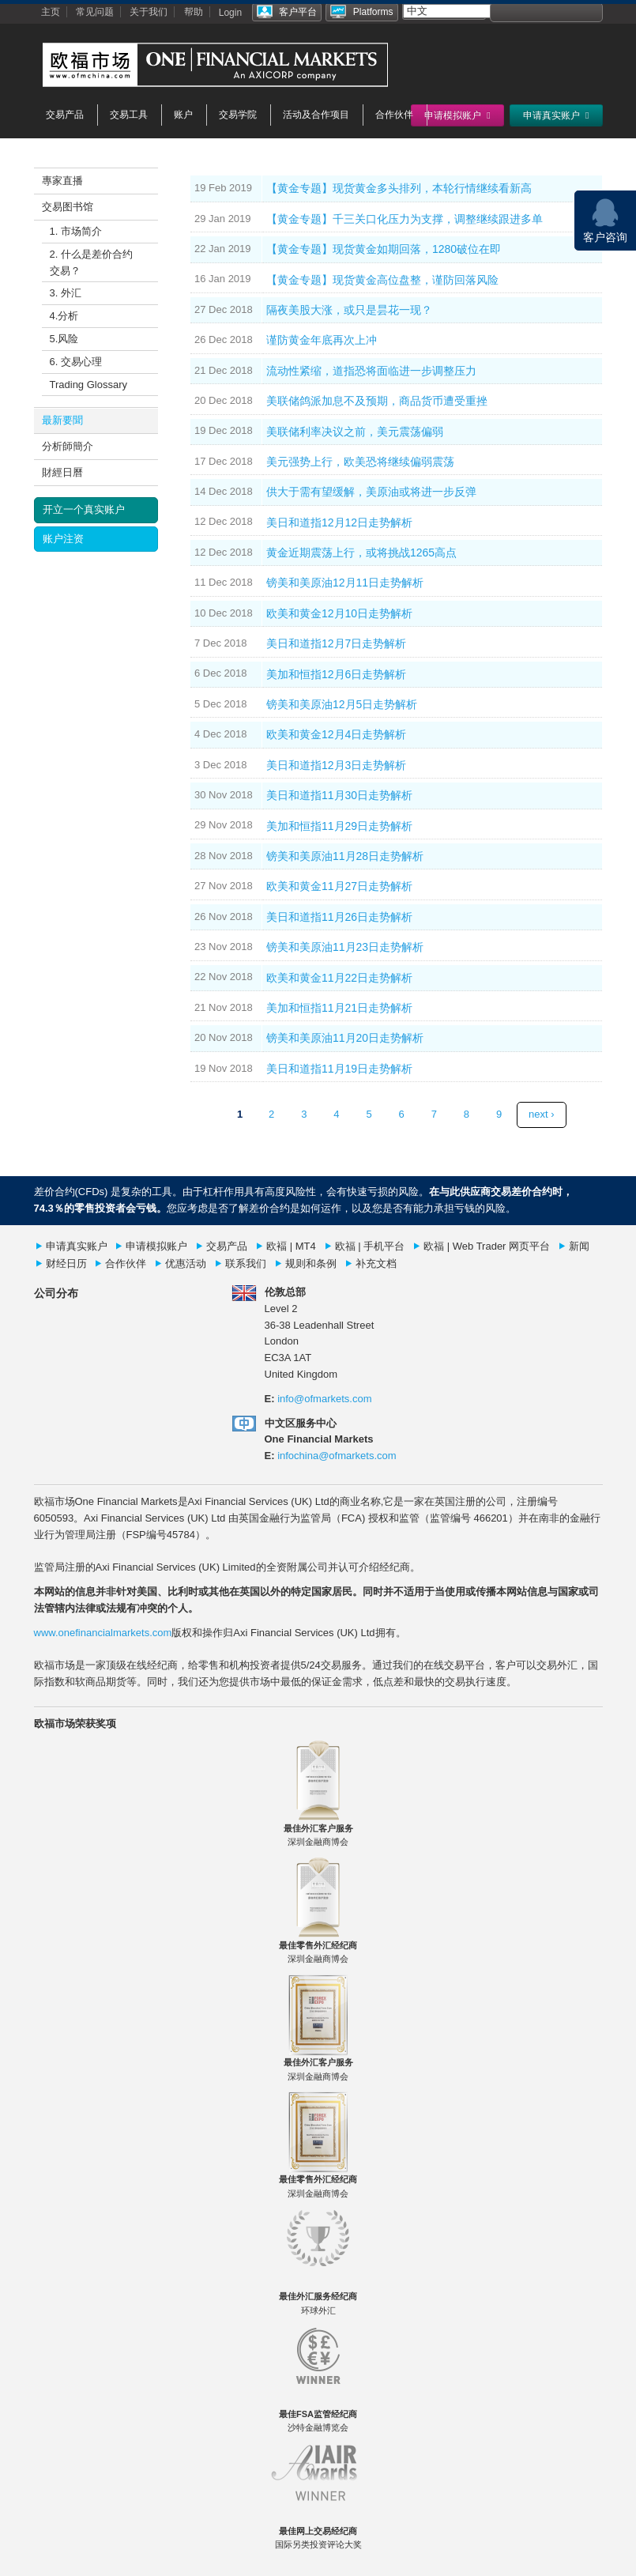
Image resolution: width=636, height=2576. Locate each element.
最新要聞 (62, 420)
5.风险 (64, 339)
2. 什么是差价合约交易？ (91, 262)
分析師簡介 (67, 446)
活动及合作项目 (316, 114)
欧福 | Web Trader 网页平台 (486, 1246)
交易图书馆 (67, 207)
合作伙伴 (394, 114)
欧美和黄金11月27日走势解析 (339, 886)
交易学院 (238, 114)
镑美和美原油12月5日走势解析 (341, 704)
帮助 (193, 11)
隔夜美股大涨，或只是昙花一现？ (349, 310)
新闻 (579, 1246)
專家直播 (62, 181)
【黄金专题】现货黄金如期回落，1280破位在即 (383, 249)
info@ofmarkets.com (324, 1399)
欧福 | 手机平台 (370, 1246)
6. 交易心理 (76, 362)
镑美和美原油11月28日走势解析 (344, 856)
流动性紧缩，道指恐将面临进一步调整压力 (371, 370)
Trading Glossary (89, 384)
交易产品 (65, 114)
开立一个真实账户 (84, 509)
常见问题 (95, 11)
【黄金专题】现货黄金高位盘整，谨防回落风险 (382, 279)
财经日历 (66, 1263)
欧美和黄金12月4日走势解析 (336, 734)
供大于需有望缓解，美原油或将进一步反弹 (371, 491)
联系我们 (245, 1263)
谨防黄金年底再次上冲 (321, 340)
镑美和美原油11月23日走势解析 (344, 947)
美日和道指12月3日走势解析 (336, 765)
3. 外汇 (65, 293)
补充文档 (376, 1263)
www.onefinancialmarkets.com (103, 1633)
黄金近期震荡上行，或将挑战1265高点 (361, 552)
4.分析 (64, 316)
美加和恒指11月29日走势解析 (339, 826)
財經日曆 (62, 472)
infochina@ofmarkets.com (336, 1455)
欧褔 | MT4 (291, 1246)
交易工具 (129, 114)
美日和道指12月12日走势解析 (339, 522)
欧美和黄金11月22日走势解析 (339, 977)
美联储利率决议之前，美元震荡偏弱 (354, 431)
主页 (50, 11)
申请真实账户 (76, 1246)
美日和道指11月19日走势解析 (339, 1068)
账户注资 (63, 539)
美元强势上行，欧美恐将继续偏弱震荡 (360, 461)
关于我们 (148, 11)
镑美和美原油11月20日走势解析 (344, 1038)
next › (542, 1114)
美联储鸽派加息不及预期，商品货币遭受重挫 (376, 400)
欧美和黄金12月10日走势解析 (339, 613)
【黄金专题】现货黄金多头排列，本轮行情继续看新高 (399, 188)
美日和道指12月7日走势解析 (336, 643)
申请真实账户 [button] (556, 115)
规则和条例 (311, 1263)
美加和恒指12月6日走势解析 (336, 674)
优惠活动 (185, 1263)
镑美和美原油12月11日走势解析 (344, 582)
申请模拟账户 (156, 1246)
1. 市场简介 (76, 231)
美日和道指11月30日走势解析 (339, 795)
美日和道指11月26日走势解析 (339, 917)
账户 (183, 114)
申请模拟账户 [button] (457, 115)
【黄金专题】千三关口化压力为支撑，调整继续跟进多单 (404, 219)
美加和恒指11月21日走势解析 (339, 1007)
